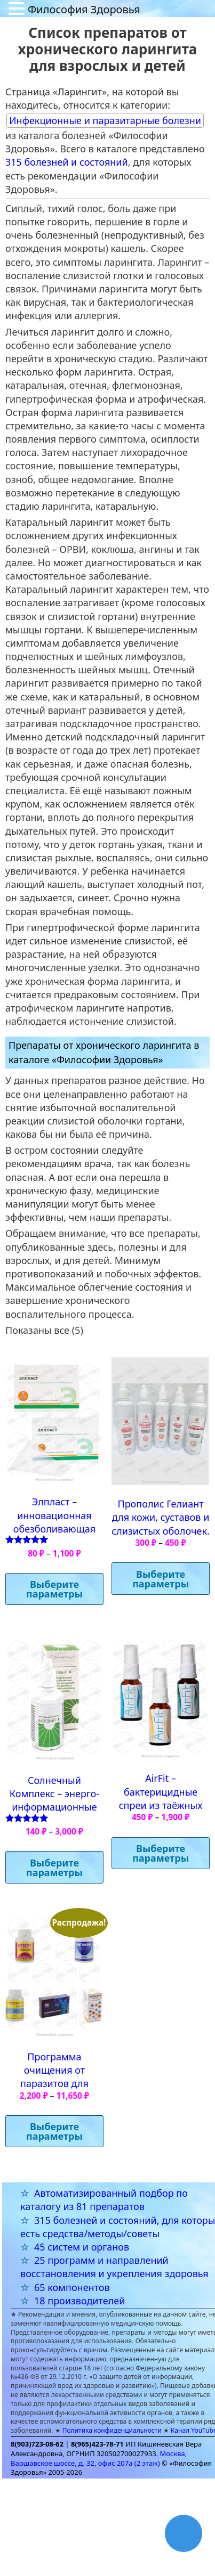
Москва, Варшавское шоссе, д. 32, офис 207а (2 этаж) (99, 2458)
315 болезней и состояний (66, 162)
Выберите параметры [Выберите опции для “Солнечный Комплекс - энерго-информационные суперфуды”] (54, 1867)
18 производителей (79, 2300)
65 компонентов (72, 2287)
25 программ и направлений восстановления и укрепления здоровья (114, 2267)
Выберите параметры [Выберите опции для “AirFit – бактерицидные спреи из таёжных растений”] (160, 1853)
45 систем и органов (81, 2246)
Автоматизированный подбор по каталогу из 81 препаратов (104, 2200)
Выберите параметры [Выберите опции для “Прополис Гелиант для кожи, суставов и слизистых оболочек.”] (160, 1579)
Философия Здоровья (84, 9)
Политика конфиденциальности (112, 2430)
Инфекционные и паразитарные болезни (105, 120)
